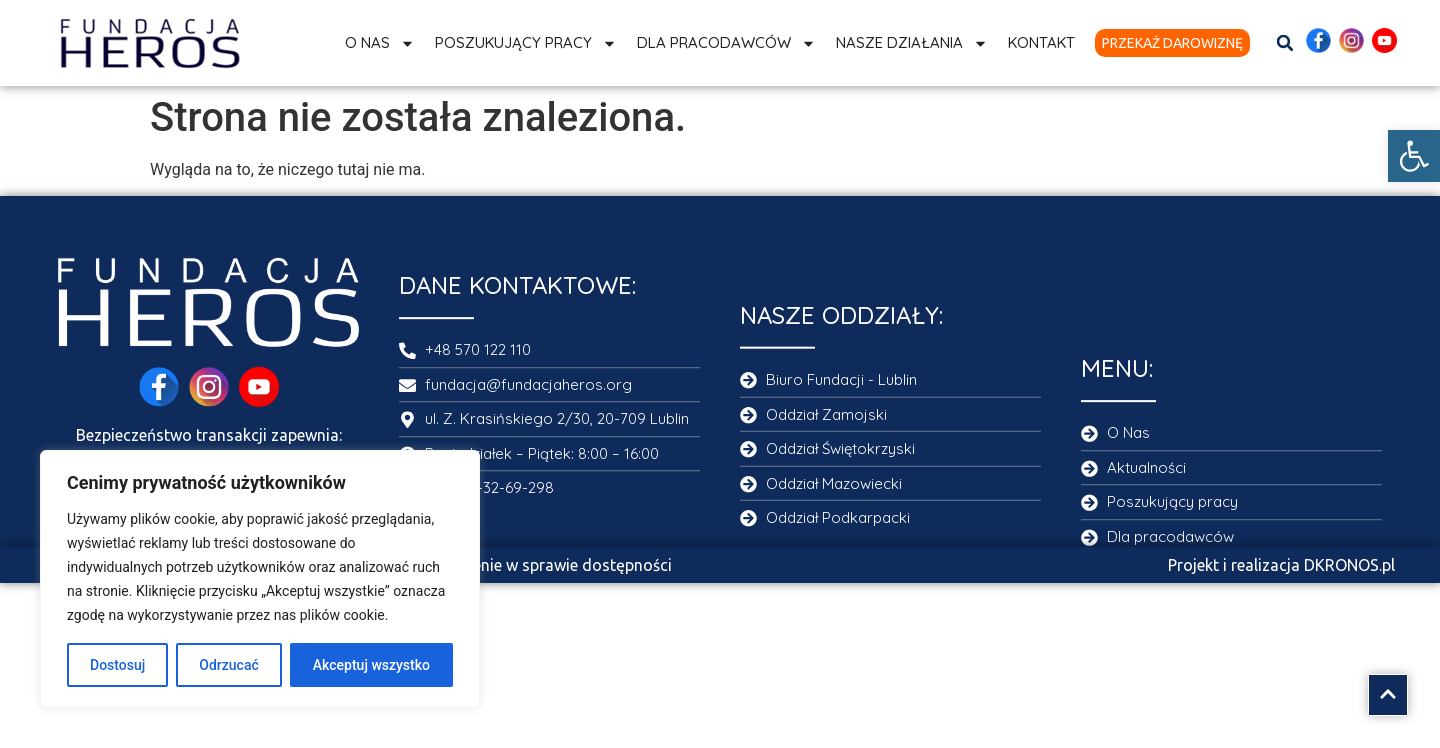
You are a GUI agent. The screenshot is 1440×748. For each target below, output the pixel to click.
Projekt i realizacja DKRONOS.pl (1281, 565)
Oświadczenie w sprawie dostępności (537, 565)
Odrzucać (228, 665)
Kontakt (1041, 42)
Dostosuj (117, 665)
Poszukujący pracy (526, 43)
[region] (260, 579)
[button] (1414, 156)
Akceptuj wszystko (371, 665)
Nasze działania (912, 43)
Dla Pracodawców (726, 43)
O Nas (380, 43)
